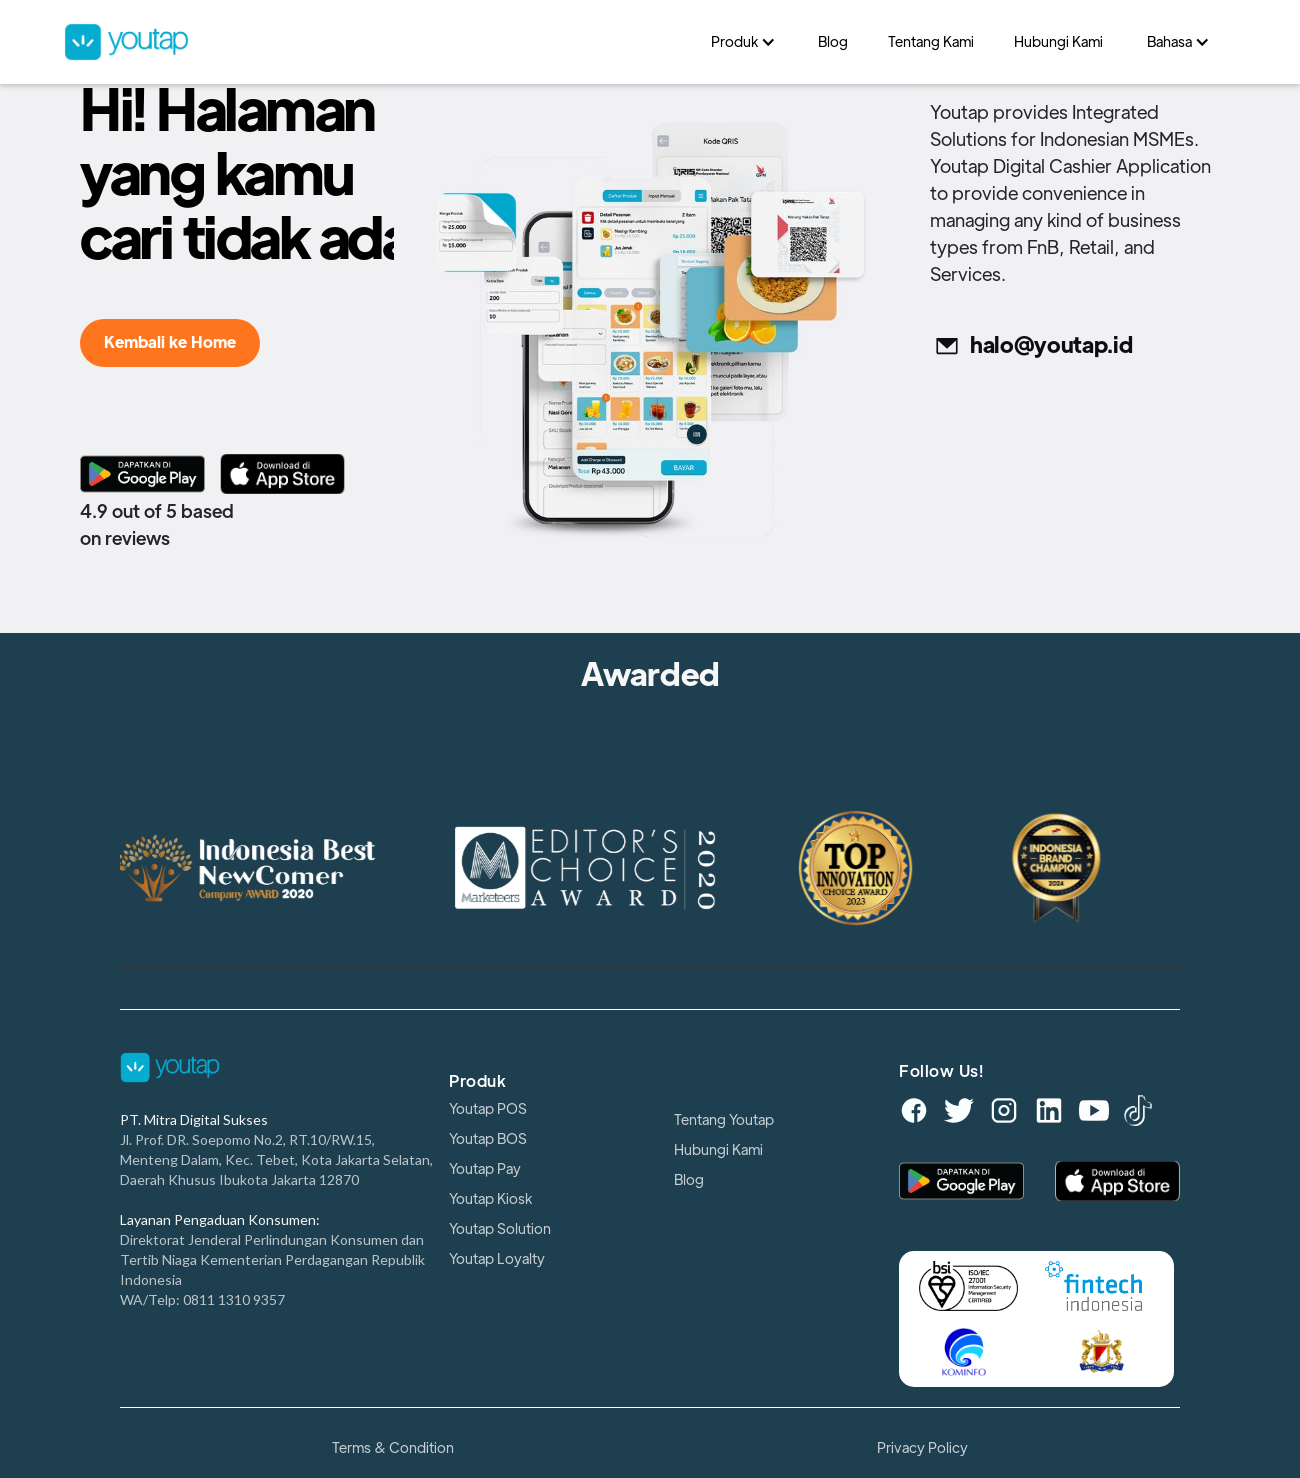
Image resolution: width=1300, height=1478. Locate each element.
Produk (477, 1082)
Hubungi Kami (718, 1150)
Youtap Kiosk (490, 1199)
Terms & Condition (393, 1448)
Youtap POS (488, 1109)
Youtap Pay (485, 1169)
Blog (689, 1180)
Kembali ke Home (170, 343)
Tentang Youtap (724, 1120)
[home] (377, 42)
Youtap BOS (488, 1139)
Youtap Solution (500, 1229)
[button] (744, 42)
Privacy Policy (922, 1448)
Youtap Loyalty (497, 1259)
